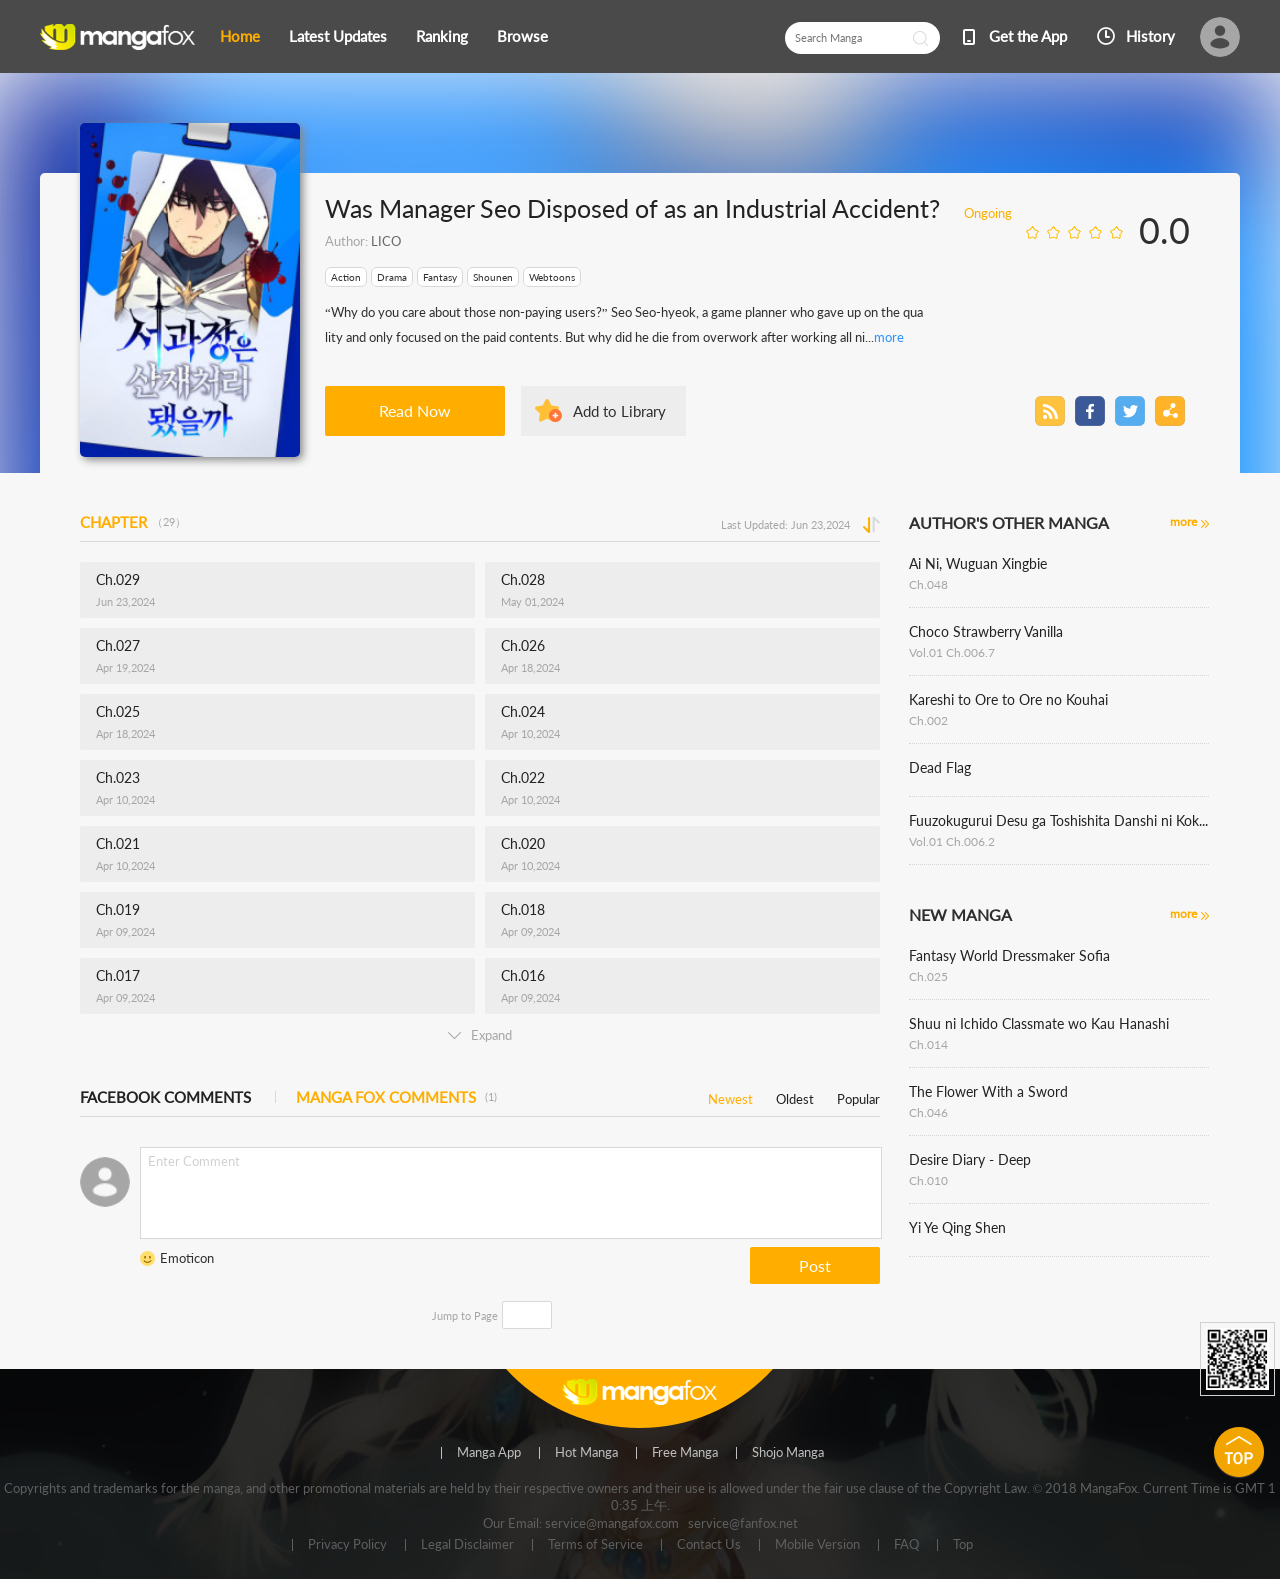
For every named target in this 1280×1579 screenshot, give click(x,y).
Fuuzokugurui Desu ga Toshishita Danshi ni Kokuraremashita (1059, 820)
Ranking (442, 36)
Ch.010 (928, 1180)
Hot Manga (586, 1453)
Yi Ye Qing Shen (957, 1227)
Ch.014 (928, 1044)
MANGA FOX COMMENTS (396, 1097)
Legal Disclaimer (467, 1545)
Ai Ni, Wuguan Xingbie (978, 563)
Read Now (415, 410)
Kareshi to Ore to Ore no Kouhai (1008, 699)
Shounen (493, 277)
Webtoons (552, 277)
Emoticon (187, 1258)
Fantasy (440, 277)
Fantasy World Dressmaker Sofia (1009, 955)
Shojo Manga (788, 1453)
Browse (522, 36)
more (889, 337)
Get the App (1028, 36)
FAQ (906, 1545)
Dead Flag (940, 767)
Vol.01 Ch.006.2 (952, 841)
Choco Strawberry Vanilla (986, 631)
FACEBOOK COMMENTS (165, 1097)
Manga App (489, 1453)
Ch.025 (928, 976)
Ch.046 (928, 1112)
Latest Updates (338, 36)
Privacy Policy (347, 1545)
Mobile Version (817, 1545)
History (1150, 36)
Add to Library (619, 411)
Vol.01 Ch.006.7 (952, 652)
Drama (392, 277)
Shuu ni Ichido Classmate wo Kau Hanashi (1039, 1023)
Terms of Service (595, 1545)
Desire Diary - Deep (970, 1159)
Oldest (795, 1095)
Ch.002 (928, 720)
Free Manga (685, 1453)
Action (346, 277)
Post (815, 1265)
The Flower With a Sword (988, 1091)
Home (240, 36)
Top (963, 1545)
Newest (730, 1095)
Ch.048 (928, 584)
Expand (480, 1035)
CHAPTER (133, 522)
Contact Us (709, 1545)
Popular (858, 1095)
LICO (386, 241)
